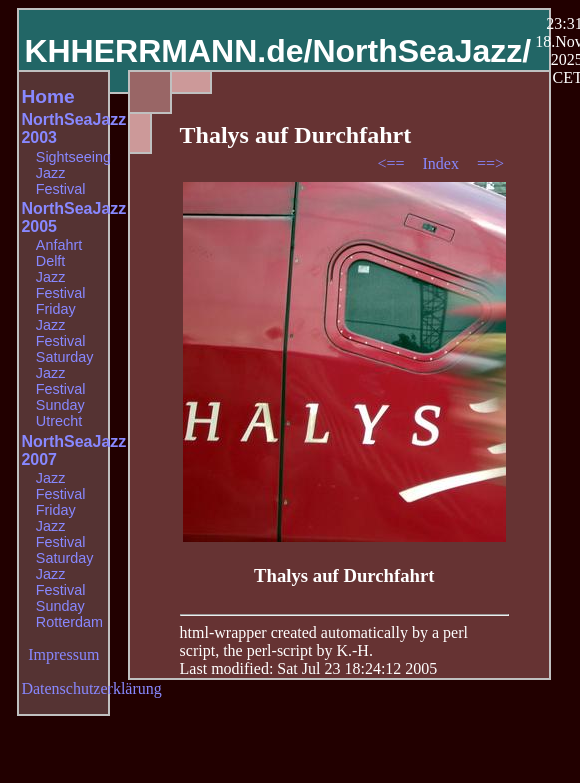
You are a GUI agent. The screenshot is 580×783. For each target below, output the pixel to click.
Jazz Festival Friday (61, 293)
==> (490, 163)
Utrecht (59, 421)
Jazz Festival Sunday (61, 389)
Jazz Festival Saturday (65, 341)
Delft (51, 261)
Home (47, 96)
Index (442, 163)
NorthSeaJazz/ (421, 51)
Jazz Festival (61, 181)
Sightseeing (73, 157)
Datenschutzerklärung (91, 688)
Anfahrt (59, 245)
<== (392, 163)
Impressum (63, 654)
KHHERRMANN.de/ (168, 51)
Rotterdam (69, 622)
